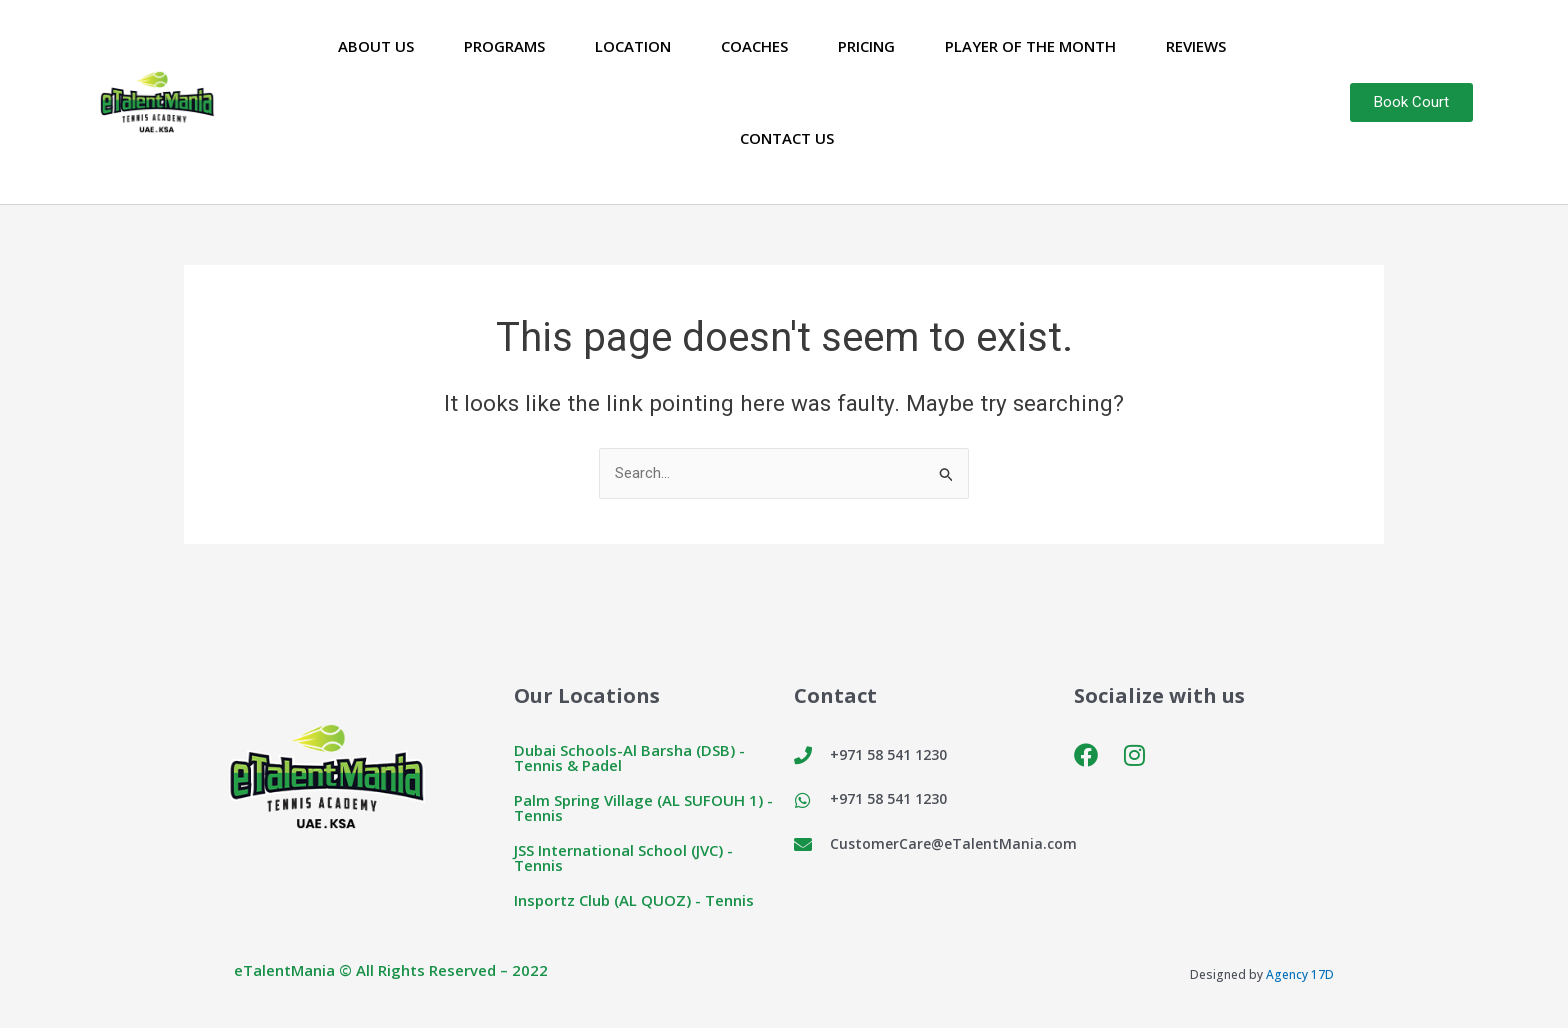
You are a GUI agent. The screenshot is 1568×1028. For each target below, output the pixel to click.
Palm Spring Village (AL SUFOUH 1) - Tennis (643, 807)
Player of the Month (1030, 46)
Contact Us (787, 138)
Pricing (866, 46)
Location (633, 46)
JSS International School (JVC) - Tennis (623, 857)
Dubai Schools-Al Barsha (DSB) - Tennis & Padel (629, 757)
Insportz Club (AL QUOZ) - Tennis (634, 900)
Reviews (1196, 46)
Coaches (754, 46)
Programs (504, 46)
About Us (376, 46)
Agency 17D (1300, 974)
